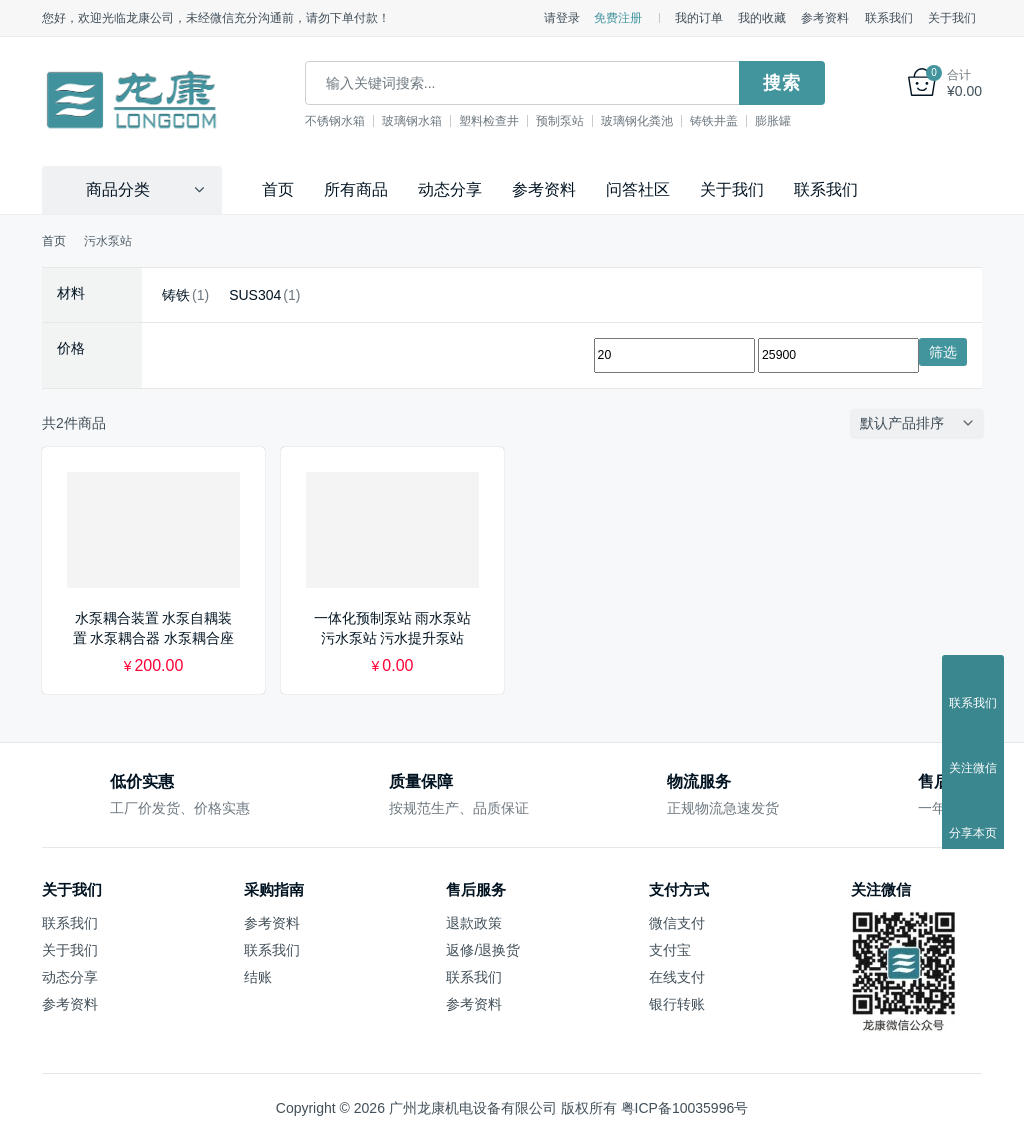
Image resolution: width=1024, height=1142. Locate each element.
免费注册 (618, 18)
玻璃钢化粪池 (663, 121)
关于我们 (952, 18)
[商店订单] (921, 423)
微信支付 (677, 922)
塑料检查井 (515, 121)
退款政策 (474, 922)
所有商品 (356, 188)
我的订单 (699, 18)
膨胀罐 (799, 121)
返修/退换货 (483, 949)
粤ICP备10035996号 (685, 1107)
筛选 (943, 351)
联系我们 (889, 18)
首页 (278, 188)
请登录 (562, 18)
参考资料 (825, 18)
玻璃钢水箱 (438, 121)
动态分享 (450, 188)
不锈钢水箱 (361, 121)
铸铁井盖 (740, 121)
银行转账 (677, 1003)
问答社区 (638, 188)
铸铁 (176, 294)
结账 (258, 976)
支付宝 (670, 949)
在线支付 (677, 976)
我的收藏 (762, 18)
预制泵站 (586, 121)
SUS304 (255, 294)
